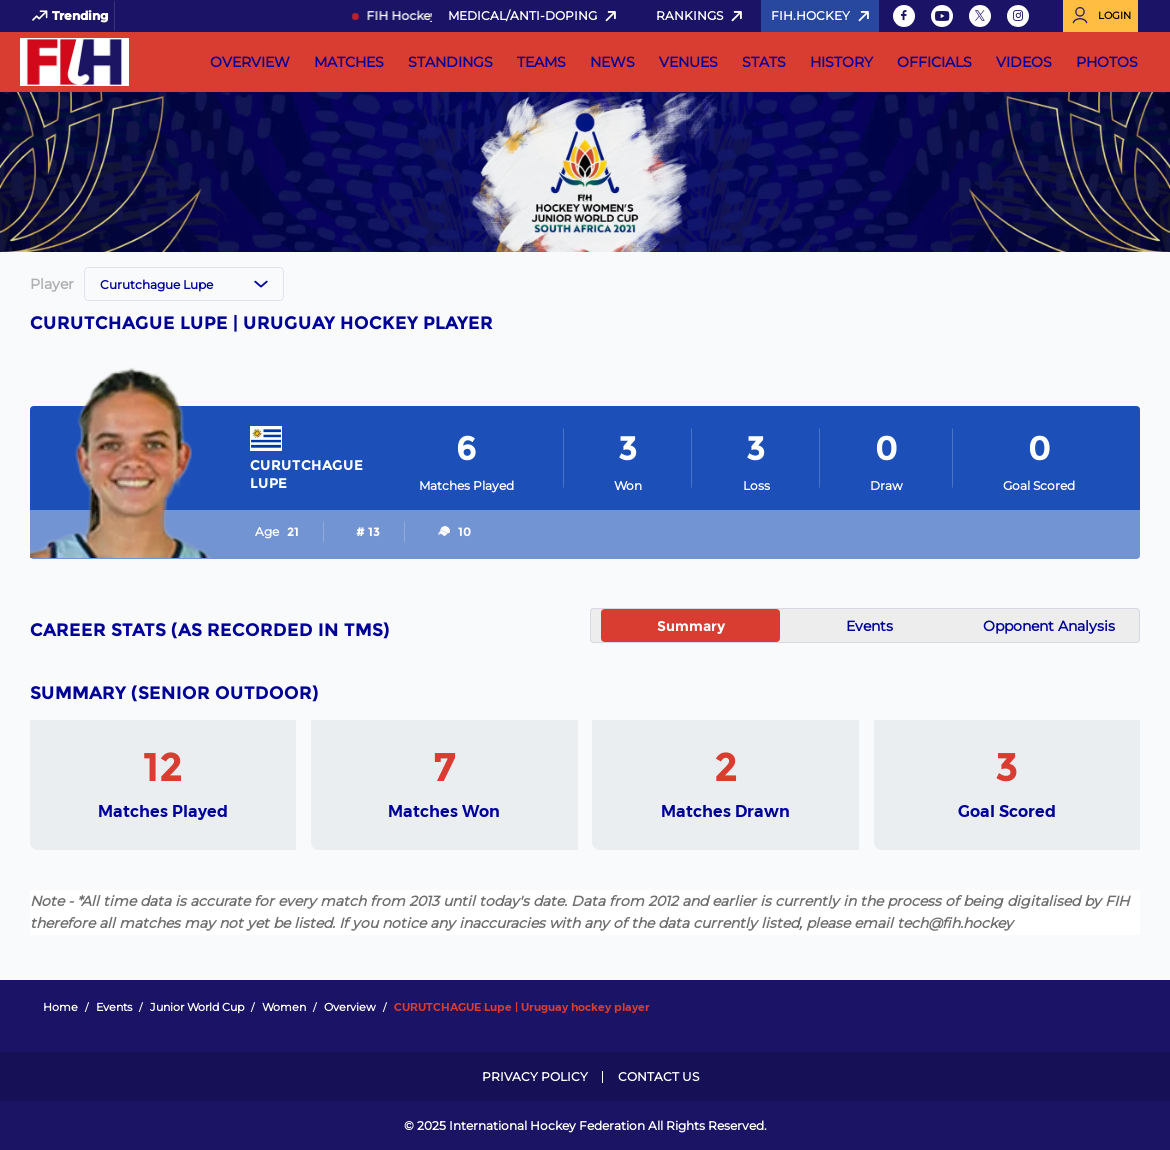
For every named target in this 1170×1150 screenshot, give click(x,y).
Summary (691, 626)
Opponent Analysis (1049, 626)
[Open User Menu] (1100, 16)
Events (869, 626)
